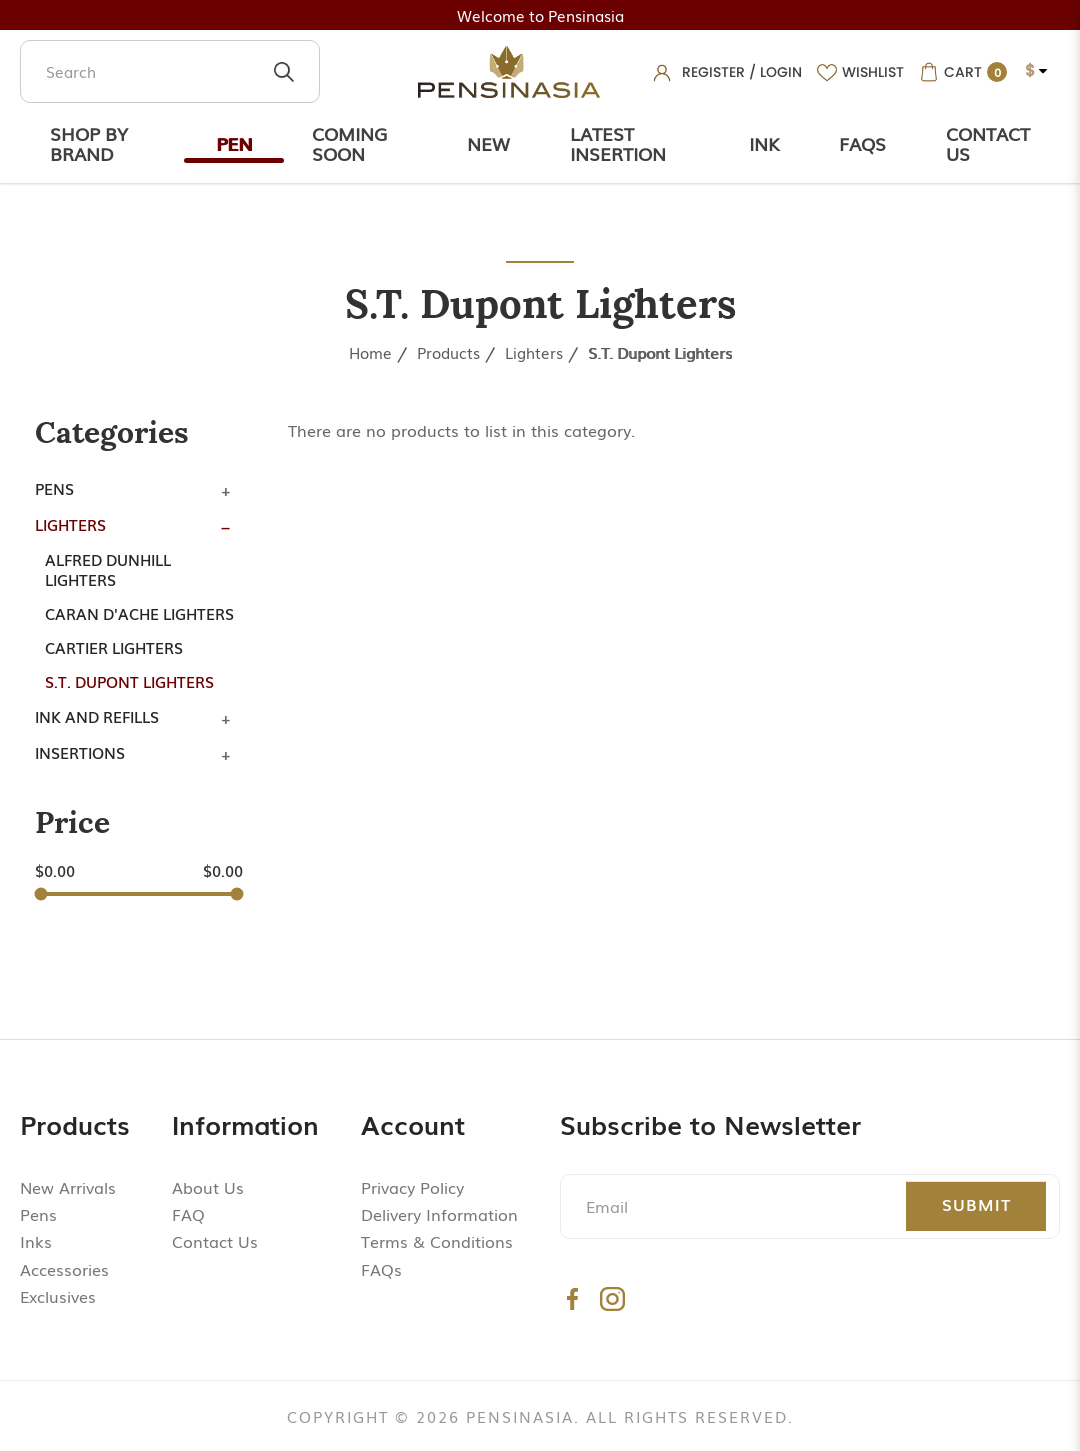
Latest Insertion (618, 143)
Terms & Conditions (437, 1241)
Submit (976, 1204)
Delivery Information (439, 1214)
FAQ (188, 1214)
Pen (234, 143)
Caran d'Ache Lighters (139, 613)
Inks (36, 1241)
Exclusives (58, 1296)
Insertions (80, 752)
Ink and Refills (97, 716)
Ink (764, 143)
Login (781, 72)
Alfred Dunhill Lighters (108, 569)
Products (448, 352)
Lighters (534, 352)
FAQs (381, 1269)
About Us (208, 1187)
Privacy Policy (412, 1187)
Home (370, 352)
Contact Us (988, 143)
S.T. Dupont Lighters (660, 352)
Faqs (862, 143)
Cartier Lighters (114, 647)
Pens (54, 488)
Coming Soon (349, 143)
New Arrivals (68, 1187)
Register (713, 72)
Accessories (64, 1269)
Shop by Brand (89, 143)
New (488, 143)
